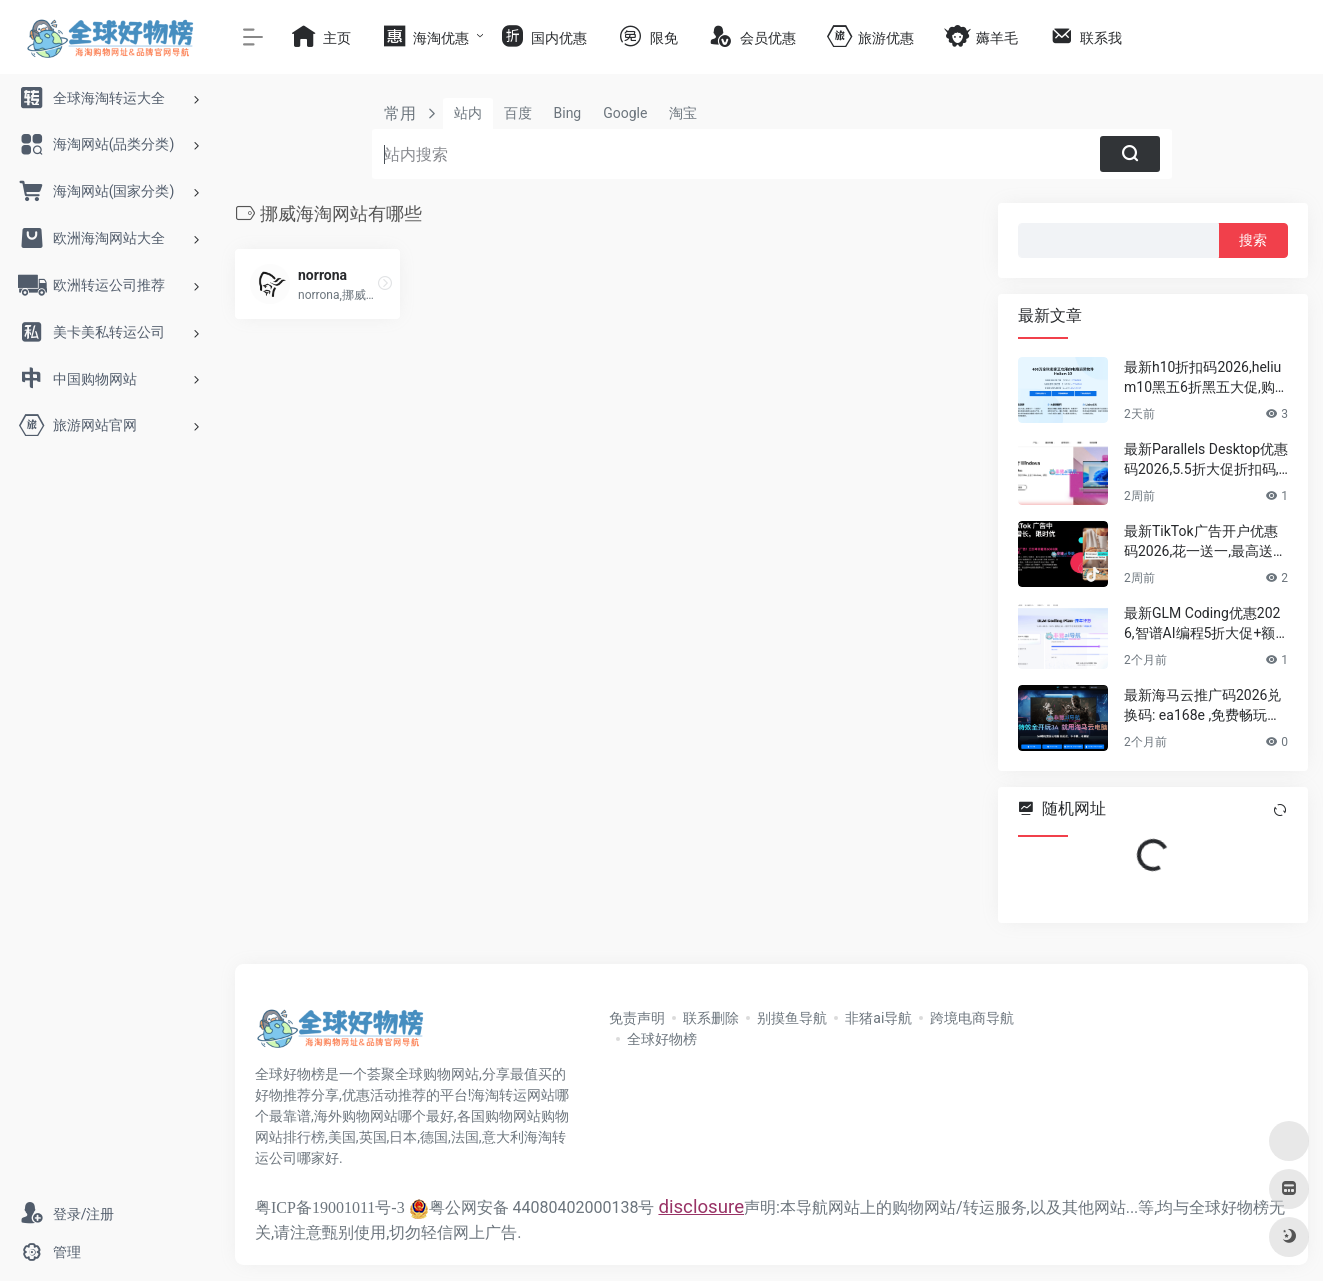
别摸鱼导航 (792, 1018)
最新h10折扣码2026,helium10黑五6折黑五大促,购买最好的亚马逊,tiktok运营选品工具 (1205, 378)
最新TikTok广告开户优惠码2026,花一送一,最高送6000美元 (1202, 542)
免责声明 (637, 1018)
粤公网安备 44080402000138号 (532, 1207)
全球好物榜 (662, 1039)
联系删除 (711, 1018)
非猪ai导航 (878, 1018)
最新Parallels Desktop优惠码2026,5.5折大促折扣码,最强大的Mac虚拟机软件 (1206, 460)
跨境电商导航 (972, 1018)
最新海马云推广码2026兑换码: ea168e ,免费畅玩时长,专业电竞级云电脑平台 (1202, 706)
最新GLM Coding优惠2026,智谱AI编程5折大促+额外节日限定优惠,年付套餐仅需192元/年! (1202, 624)
